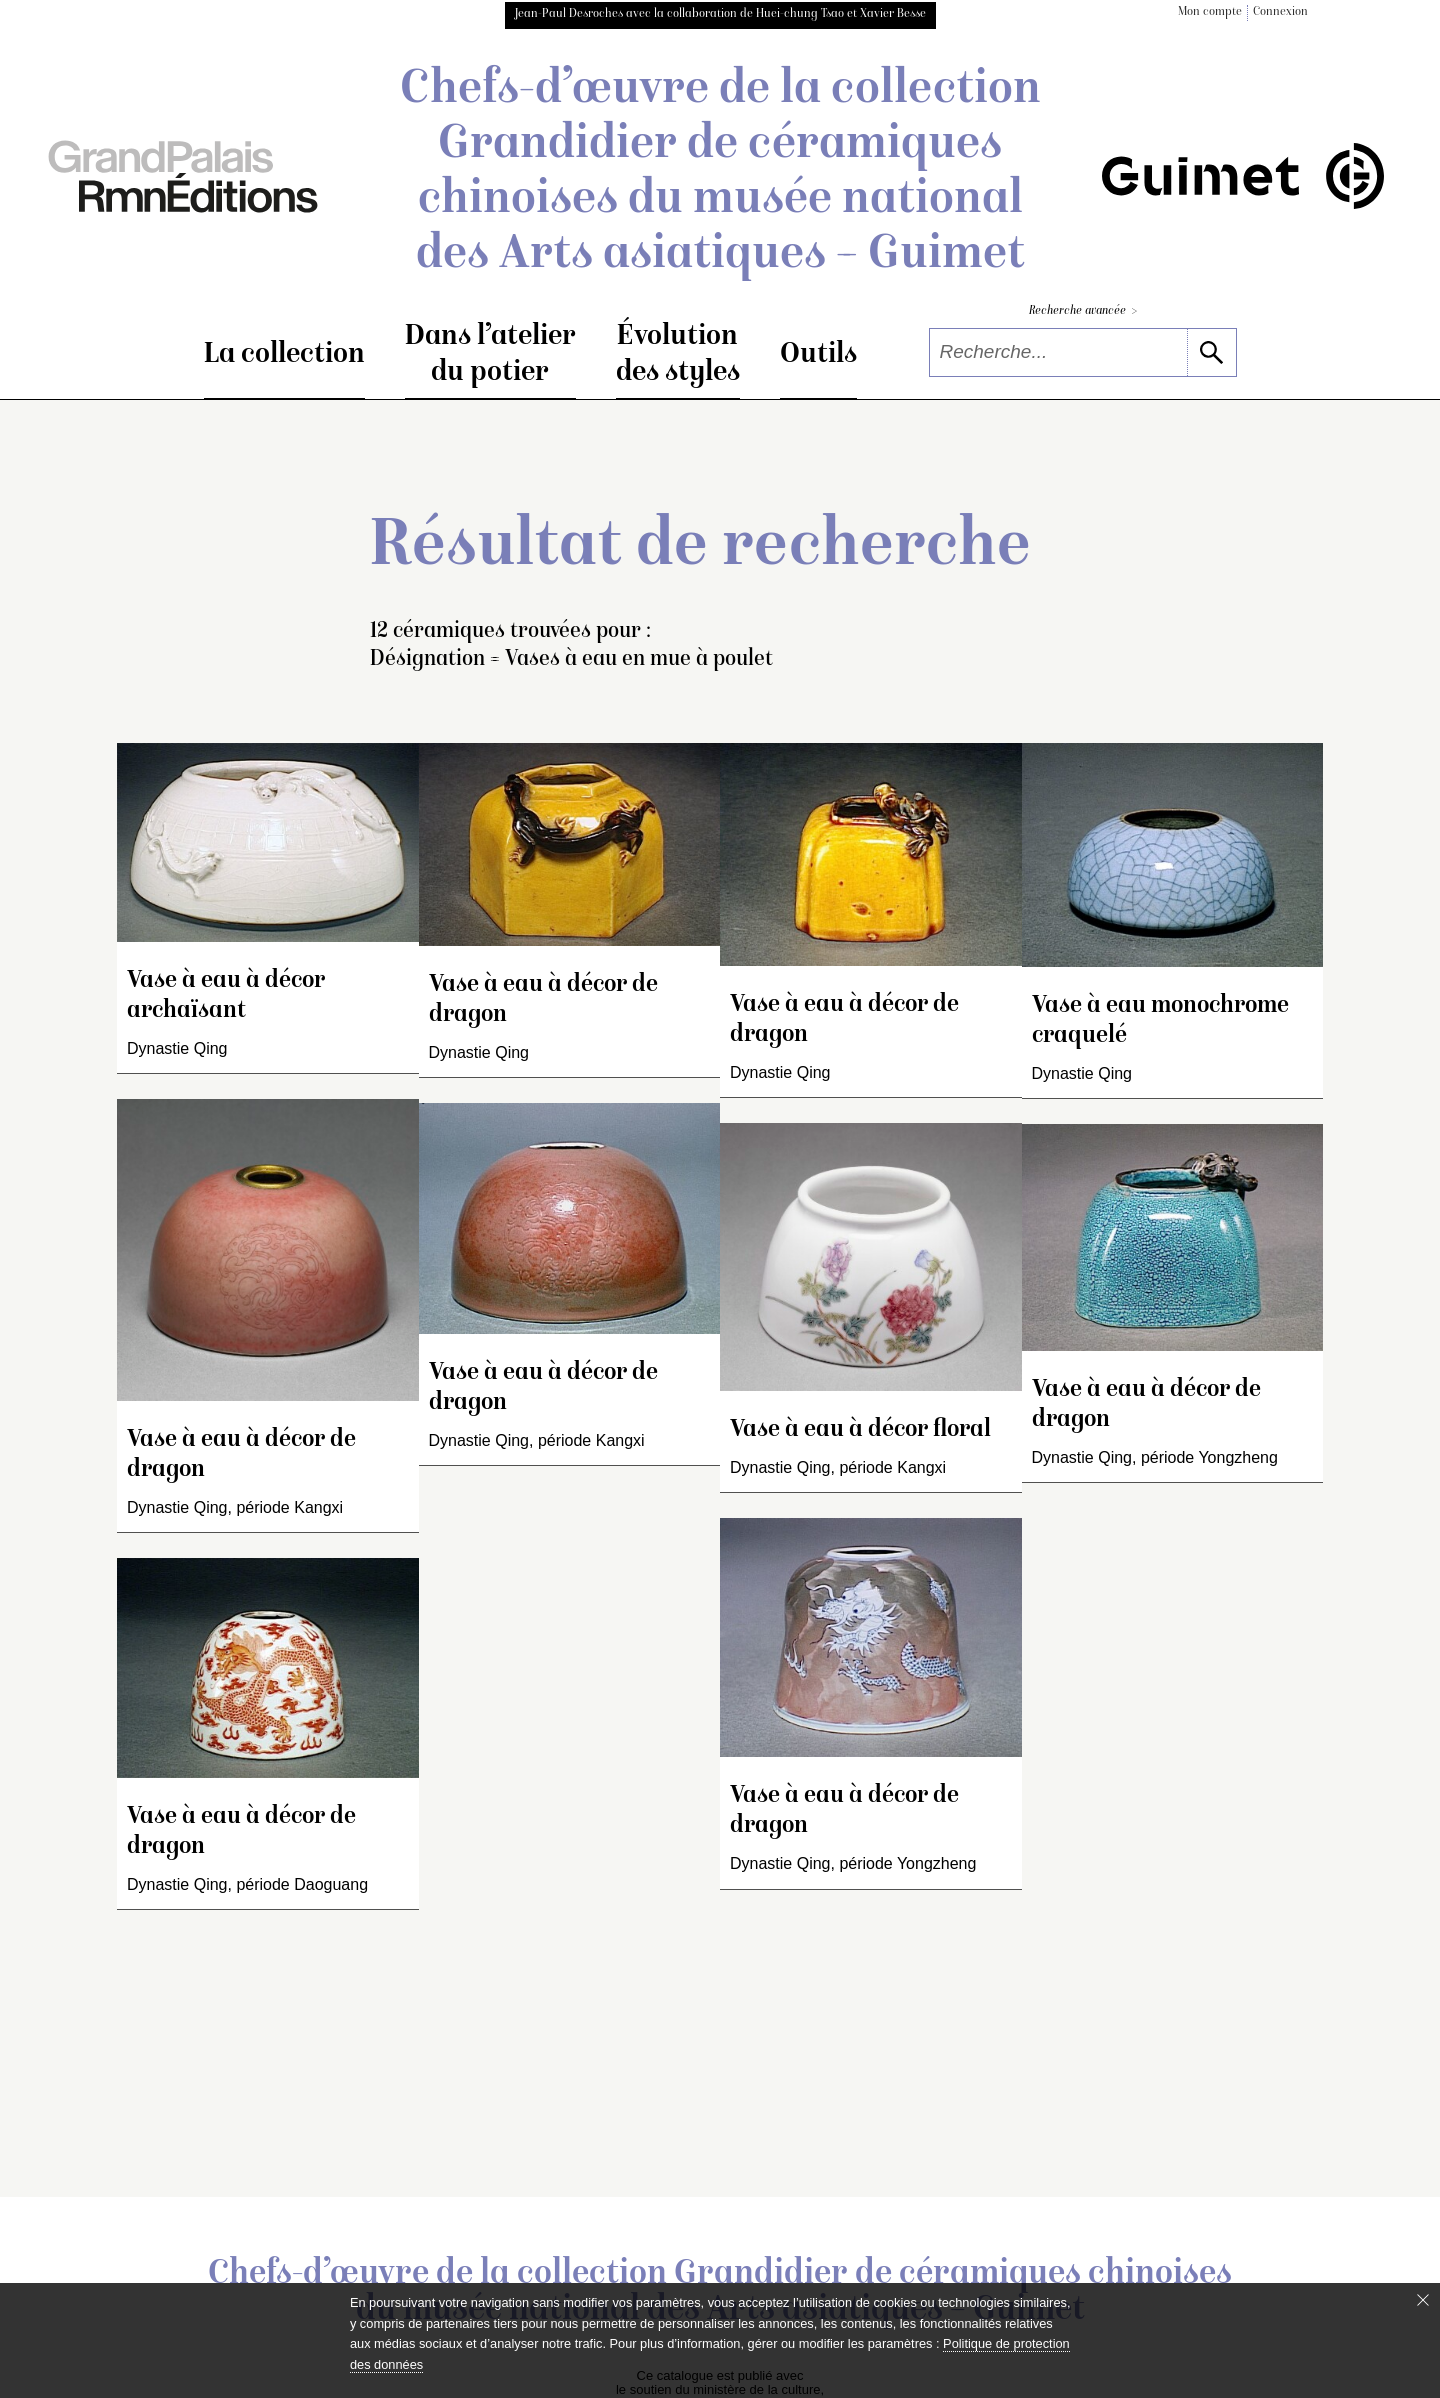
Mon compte (1210, 12)
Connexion (1280, 12)
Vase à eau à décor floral (860, 1430)
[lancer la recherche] (1211, 352)
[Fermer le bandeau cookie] (1423, 2300)
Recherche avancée (1083, 311)
